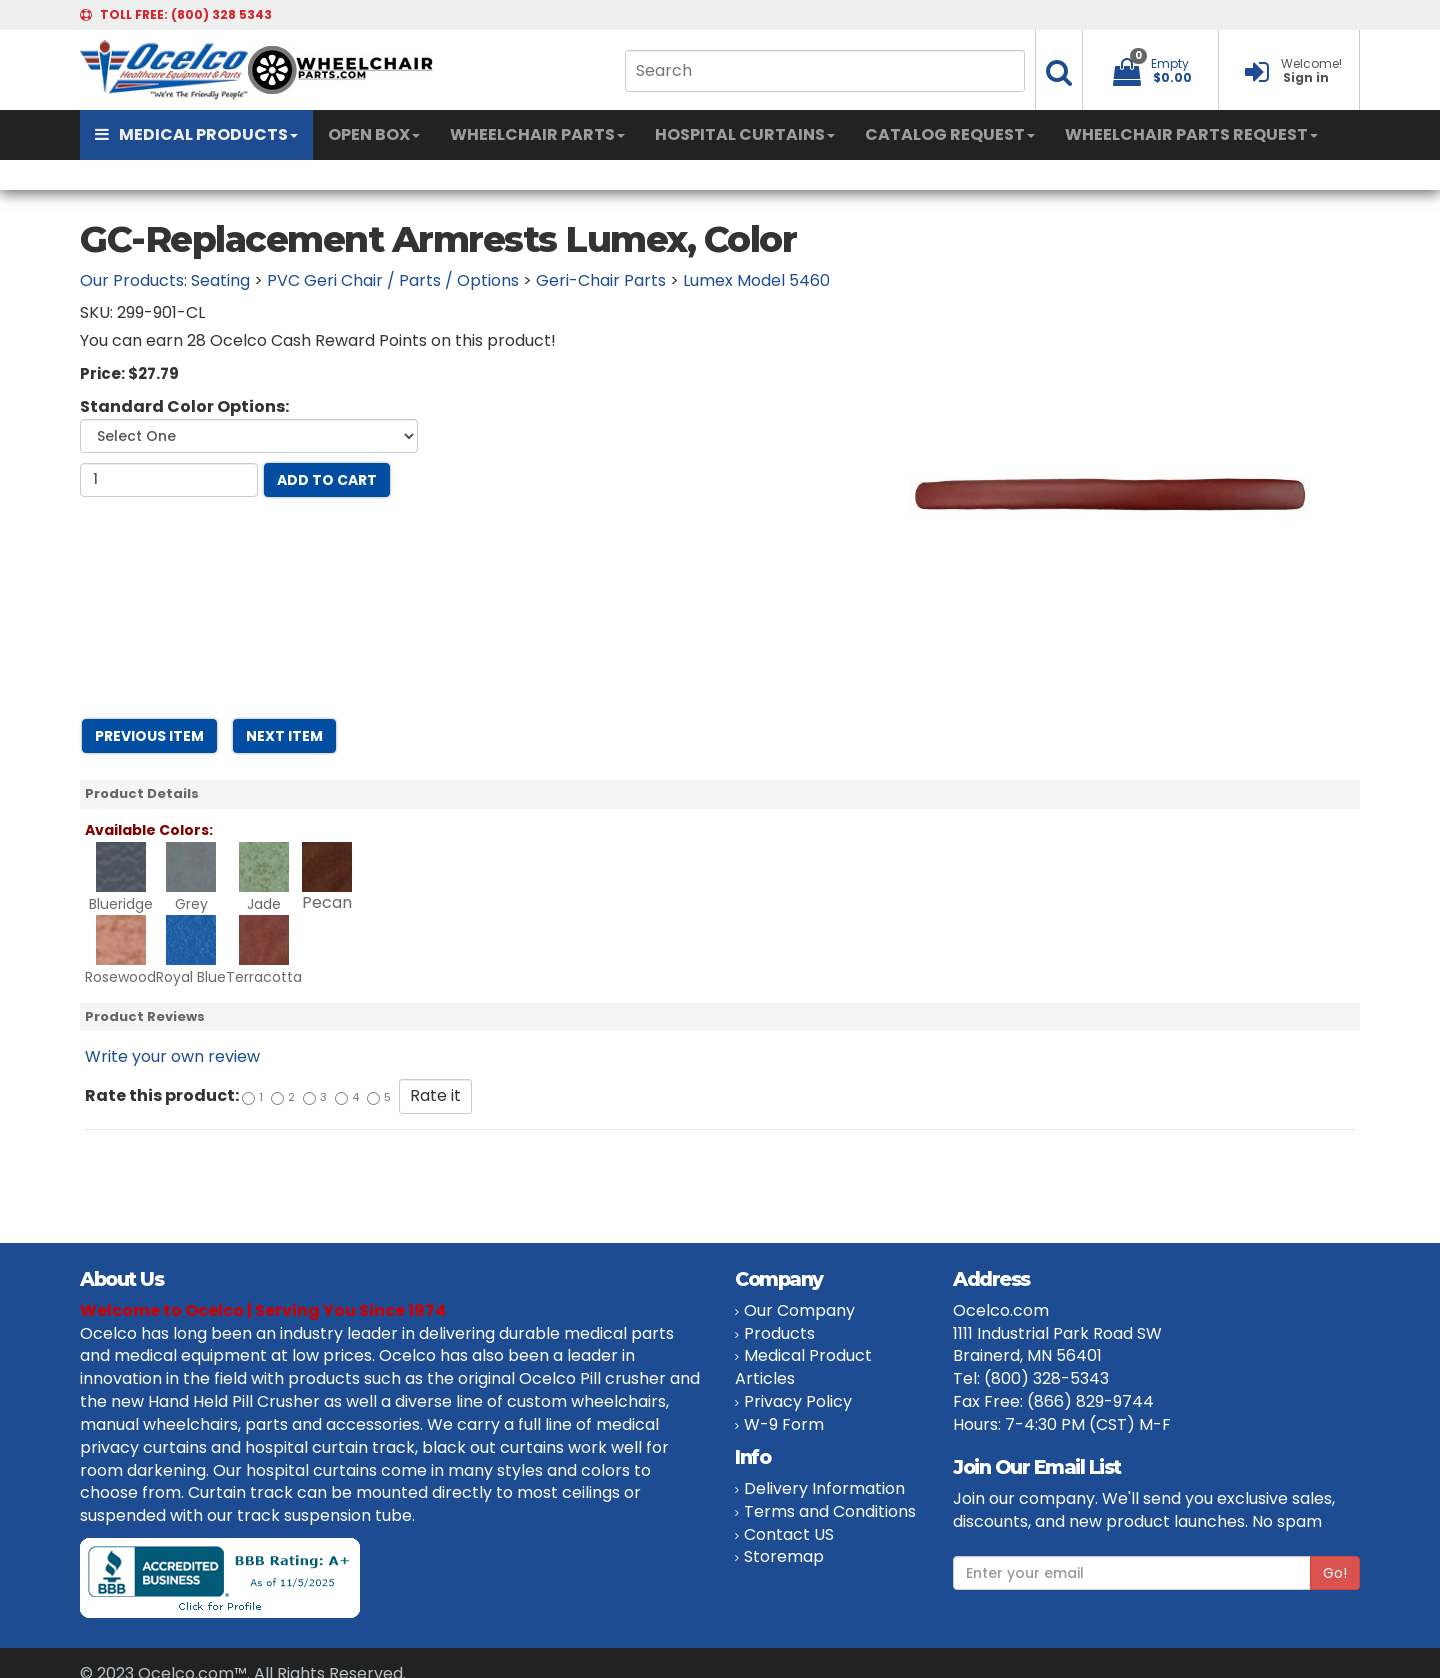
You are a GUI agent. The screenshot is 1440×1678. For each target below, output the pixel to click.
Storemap (784, 1556)
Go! (1335, 1573)
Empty (1170, 63)
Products (779, 1333)
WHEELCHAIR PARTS (537, 134)
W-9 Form (784, 1424)
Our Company (799, 1310)
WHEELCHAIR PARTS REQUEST (1191, 134)
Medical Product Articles (803, 1367)
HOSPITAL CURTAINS (745, 134)
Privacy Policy (798, 1401)
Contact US (789, 1534)
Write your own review (172, 1056)
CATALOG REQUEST (950, 134)
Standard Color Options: (184, 407)
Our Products (132, 280)
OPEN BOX (374, 134)
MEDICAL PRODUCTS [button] (196, 134)
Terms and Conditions (830, 1511)
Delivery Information (824, 1488)
